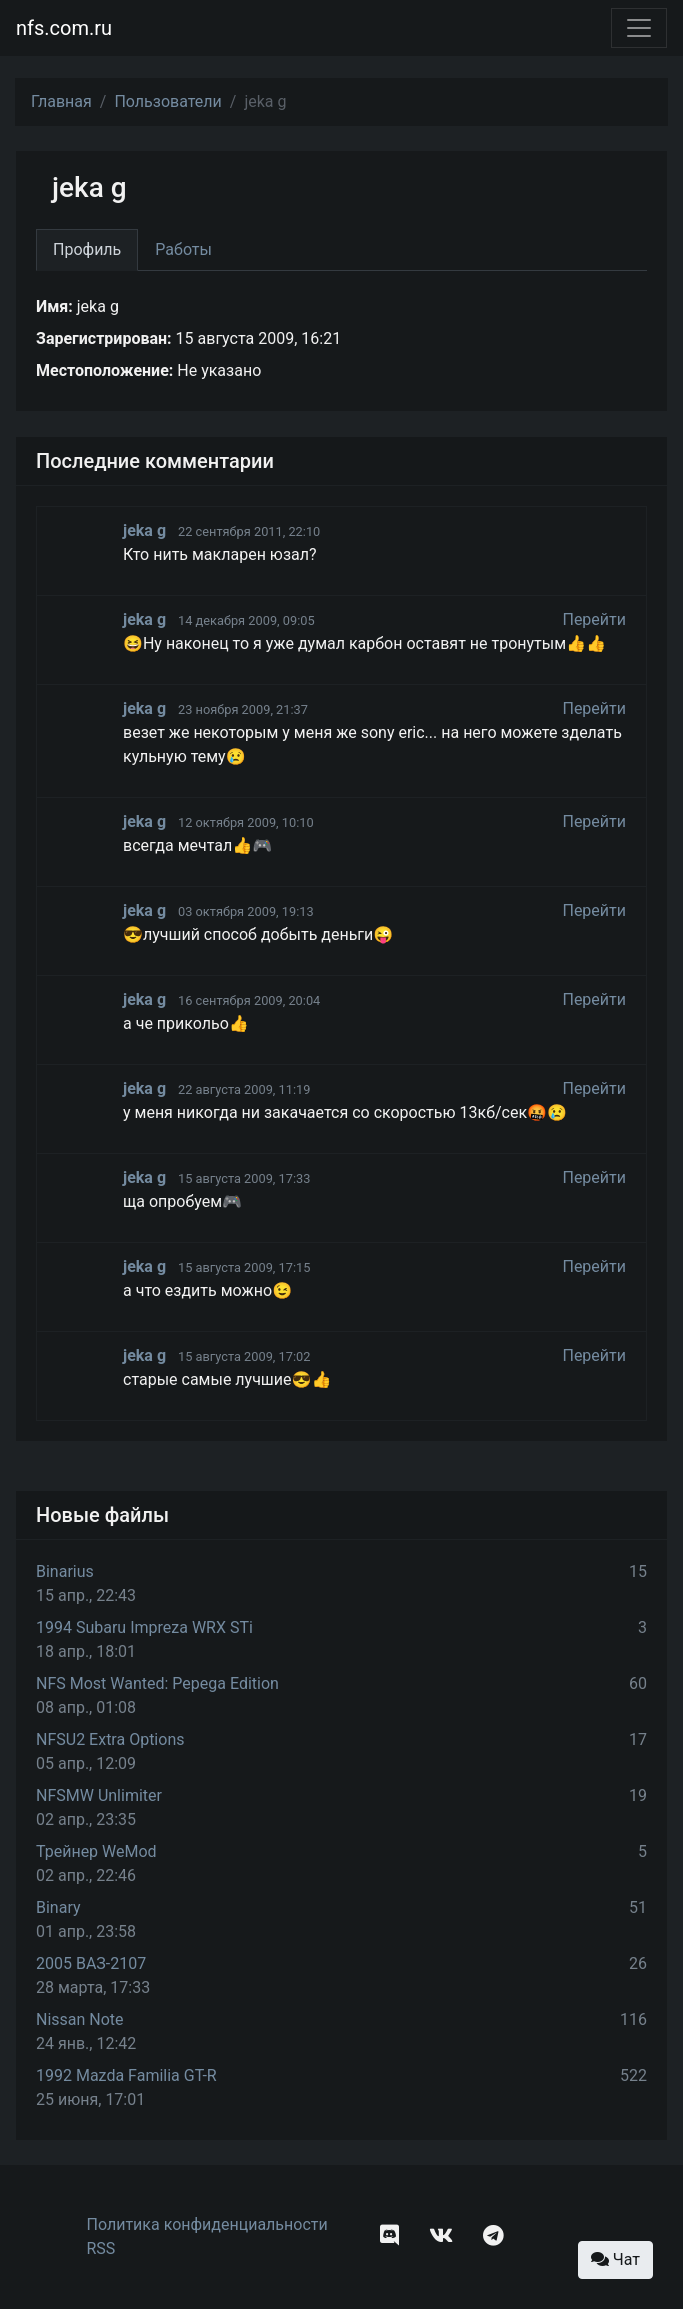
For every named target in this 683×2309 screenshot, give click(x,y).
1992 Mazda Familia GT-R (126, 2075)
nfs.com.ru (64, 28)
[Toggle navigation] (639, 28)
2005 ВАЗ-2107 (91, 1963)
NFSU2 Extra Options (110, 1739)
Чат (615, 2259)
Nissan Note (80, 2019)
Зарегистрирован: (104, 338)
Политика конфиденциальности (207, 2224)
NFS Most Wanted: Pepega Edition (157, 1683)
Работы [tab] (183, 249)
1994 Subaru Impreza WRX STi (144, 1627)
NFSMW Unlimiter (99, 1795)
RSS (101, 2248)
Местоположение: (104, 370)
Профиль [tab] (87, 249)
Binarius (65, 1571)
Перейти (594, 619)
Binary (58, 1907)
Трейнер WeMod (96, 1851)
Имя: (54, 306)
